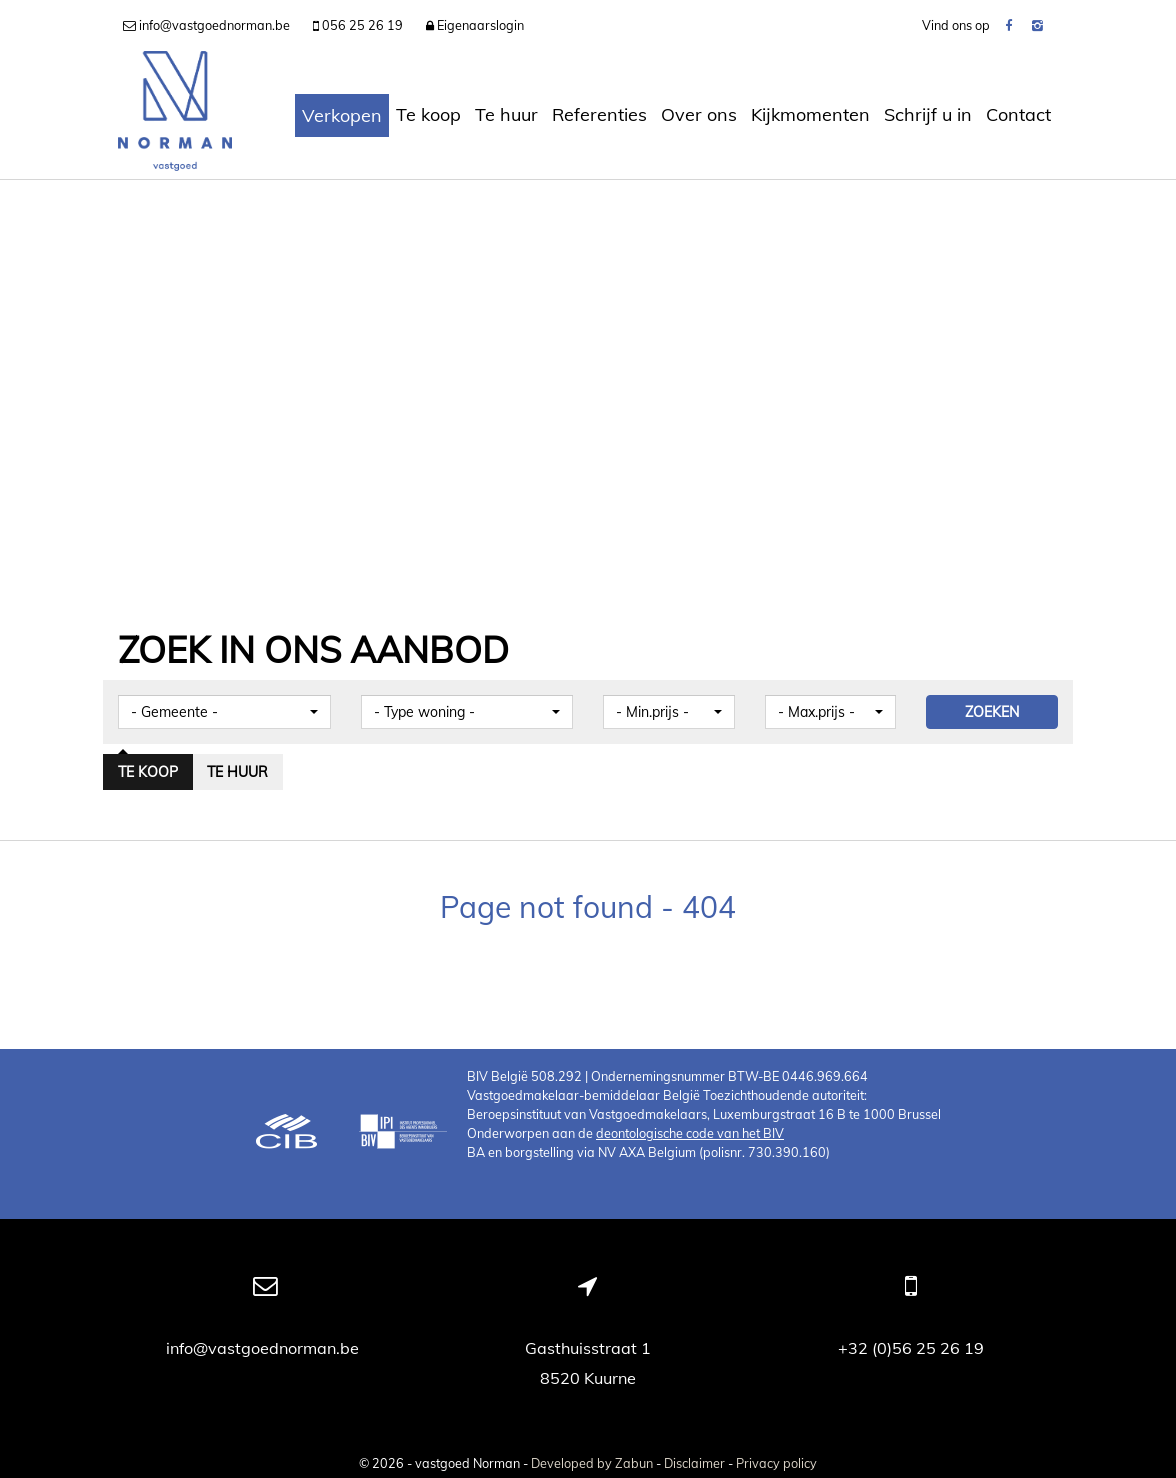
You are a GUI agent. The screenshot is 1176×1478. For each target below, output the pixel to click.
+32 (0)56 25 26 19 (911, 1348)
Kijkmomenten (810, 114)
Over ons (699, 114)
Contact (1018, 114)
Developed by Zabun (592, 1463)
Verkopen (342, 115)
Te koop (428, 114)
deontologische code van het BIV (690, 1133)
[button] (224, 712)
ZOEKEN (992, 712)
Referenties (599, 114)
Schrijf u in (928, 114)
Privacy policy (776, 1463)
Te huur (506, 114)
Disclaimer (694, 1463)
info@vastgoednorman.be (264, 1348)
